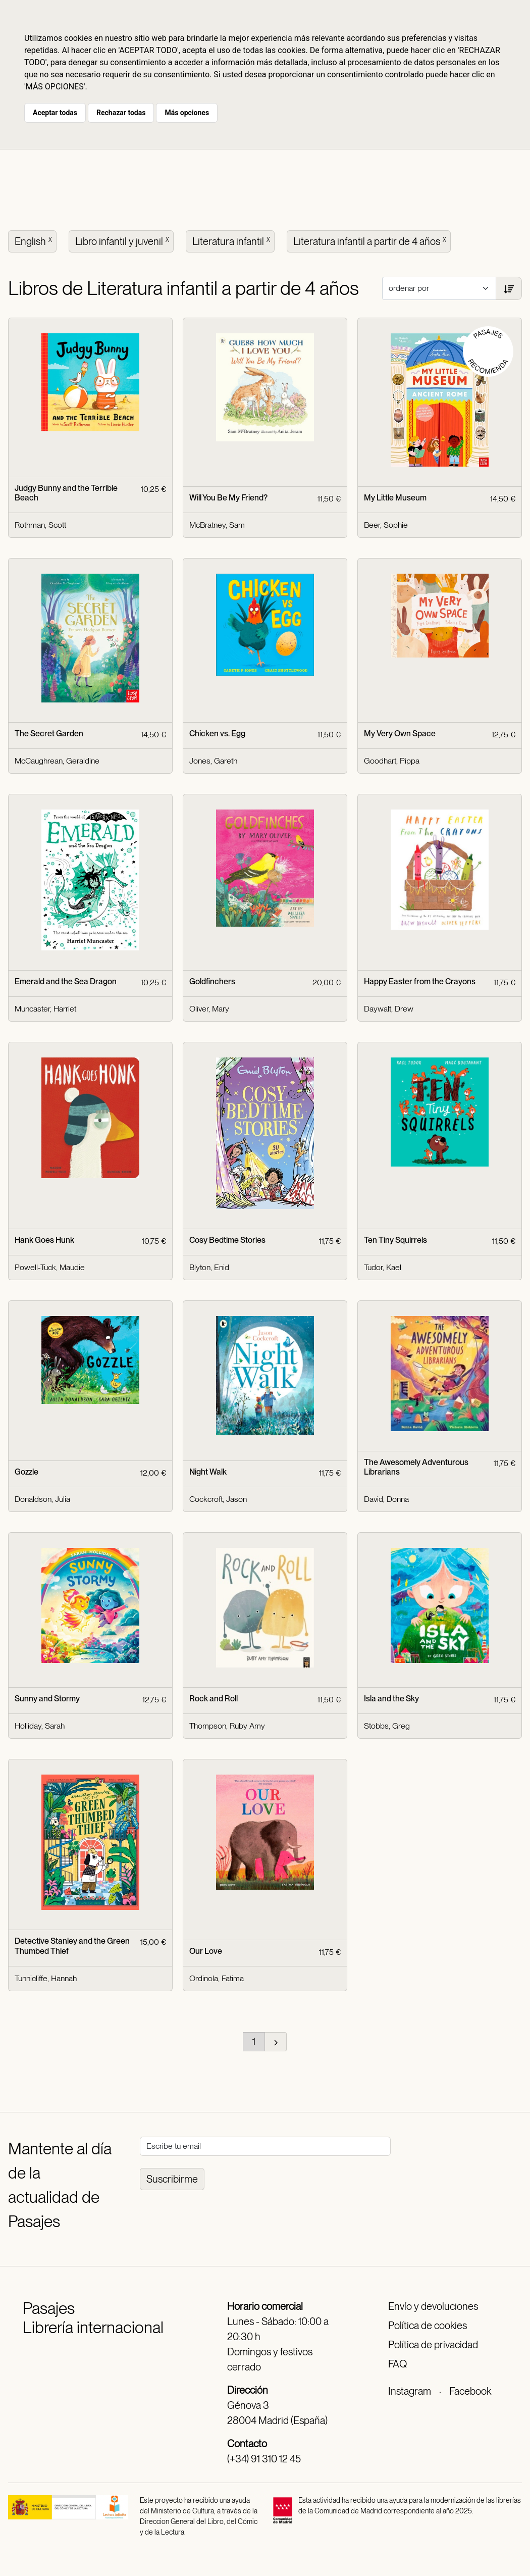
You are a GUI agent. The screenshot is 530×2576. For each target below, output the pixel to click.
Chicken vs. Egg (217, 733)
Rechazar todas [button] (120, 113)
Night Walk (208, 1472)
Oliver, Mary (209, 1009)
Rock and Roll (213, 1698)
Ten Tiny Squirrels (395, 1240)
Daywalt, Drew (388, 1009)
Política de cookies (427, 2325)
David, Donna (386, 1499)
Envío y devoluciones (433, 2306)
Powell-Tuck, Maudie (50, 1267)
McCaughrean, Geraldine (57, 761)
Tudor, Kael (382, 1267)
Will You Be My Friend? (228, 497)
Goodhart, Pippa (391, 761)
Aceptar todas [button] (55, 113)
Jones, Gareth (213, 761)
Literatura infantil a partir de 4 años (370, 240)
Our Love (205, 1951)
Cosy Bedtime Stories (227, 1240)
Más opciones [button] (187, 113)
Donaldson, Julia (42, 1499)
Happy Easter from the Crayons (419, 981)
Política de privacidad (433, 2345)
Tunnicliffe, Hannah (46, 1978)
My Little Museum (395, 497)
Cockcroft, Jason (218, 1499)
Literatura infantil (232, 240)
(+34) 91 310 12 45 (264, 2459)
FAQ (397, 2364)
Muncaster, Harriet (45, 1009)
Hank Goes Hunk (44, 1240)
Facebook (470, 2391)
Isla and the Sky (391, 1698)
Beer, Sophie (386, 525)
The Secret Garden (49, 733)
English (34, 240)
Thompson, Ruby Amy (227, 1726)
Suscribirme (172, 2179)
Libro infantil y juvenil (123, 240)
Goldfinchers (212, 981)
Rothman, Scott (40, 525)
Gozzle (26, 1472)
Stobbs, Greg (387, 1726)
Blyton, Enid (209, 1267)
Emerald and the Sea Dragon (66, 981)
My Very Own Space (400, 733)
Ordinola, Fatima (216, 1978)
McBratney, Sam (217, 525)
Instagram (409, 2391)
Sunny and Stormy (47, 1698)
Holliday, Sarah (40, 1726)
